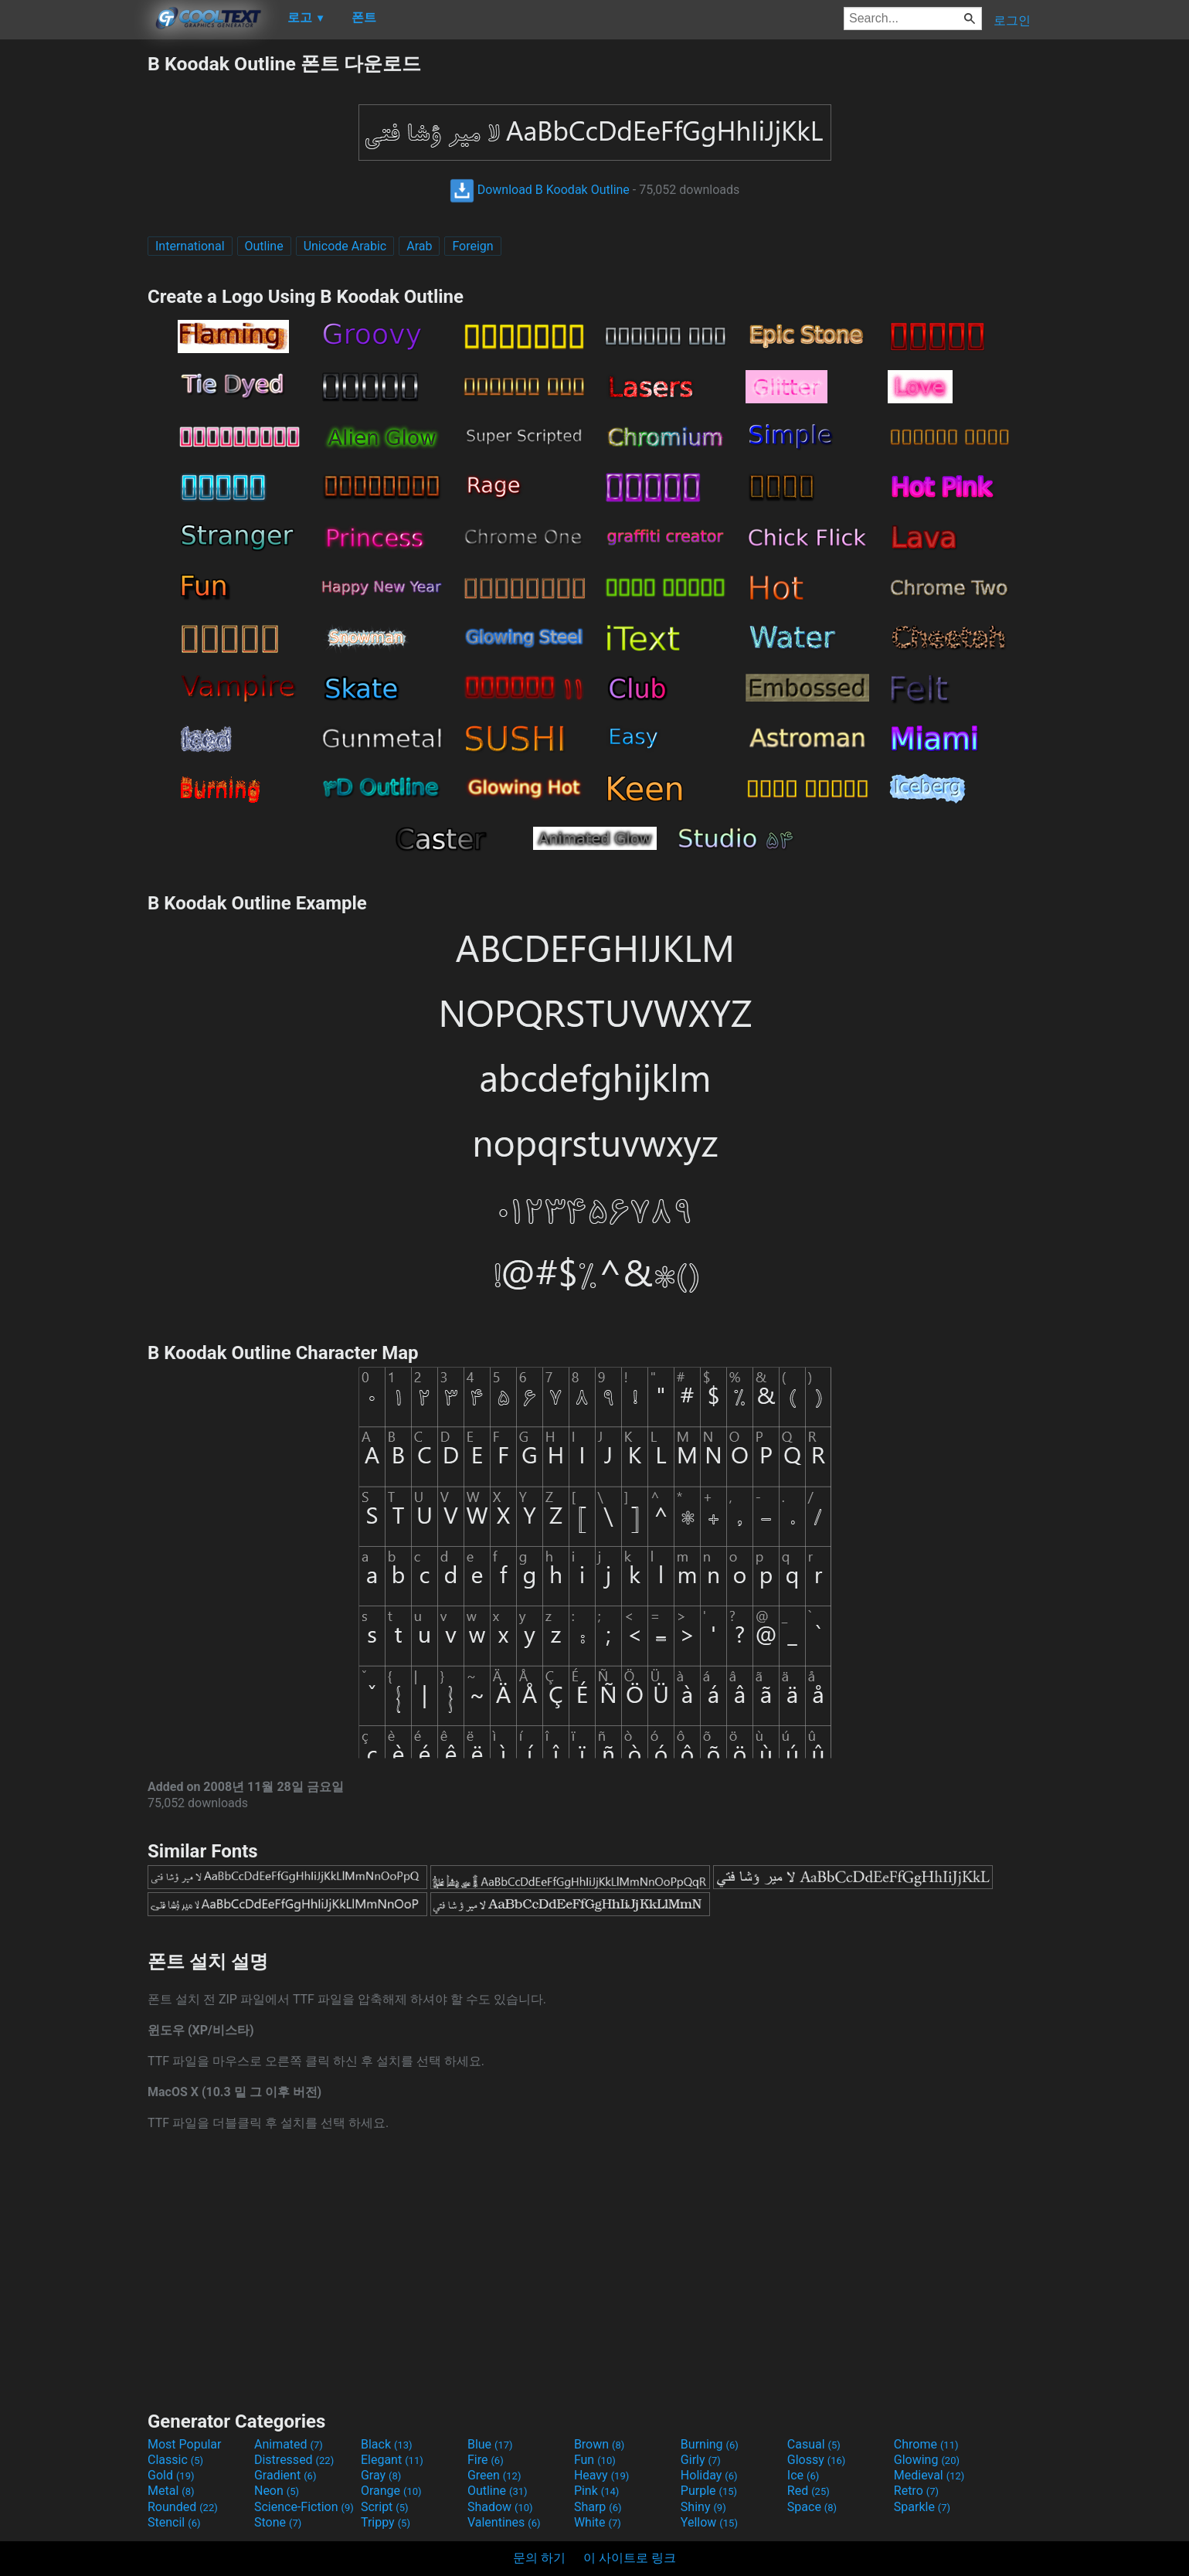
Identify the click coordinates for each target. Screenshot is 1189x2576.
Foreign (472, 246)
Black (387, 2444)
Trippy (385, 2522)
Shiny (703, 2507)
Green (494, 2475)
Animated (288, 2444)
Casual (814, 2444)
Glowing (927, 2459)
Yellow (709, 2522)
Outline (264, 246)
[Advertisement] (73, 283)
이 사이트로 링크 (629, 2558)
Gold (171, 2475)
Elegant (392, 2459)
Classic (175, 2459)
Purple (709, 2490)
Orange (391, 2490)
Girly (701, 2459)
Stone (277, 2522)
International (190, 246)
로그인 (1012, 20)
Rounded (183, 2507)
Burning (710, 2444)
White (597, 2522)
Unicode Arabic (345, 246)
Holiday (709, 2475)
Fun (595, 2459)
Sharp (598, 2507)
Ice (803, 2475)
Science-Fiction (304, 2507)
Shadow (500, 2507)
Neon (276, 2490)
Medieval (929, 2475)
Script (385, 2507)
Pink (597, 2490)
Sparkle (922, 2507)
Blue (490, 2444)
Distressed (294, 2459)
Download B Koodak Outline (540, 189)
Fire (485, 2459)
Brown (599, 2444)
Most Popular (185, 2444)
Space (812, 2507)
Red (808, 2490)
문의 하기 (539, 2558)
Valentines (504, 2522)
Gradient (285, 2475)
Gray (381, 2475)
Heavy (601, 2475)
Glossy (816, 2459)
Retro (916, 2490)
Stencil (174, 2522)
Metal (171, 2490)
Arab (419, 246)
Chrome (926, 2444)
